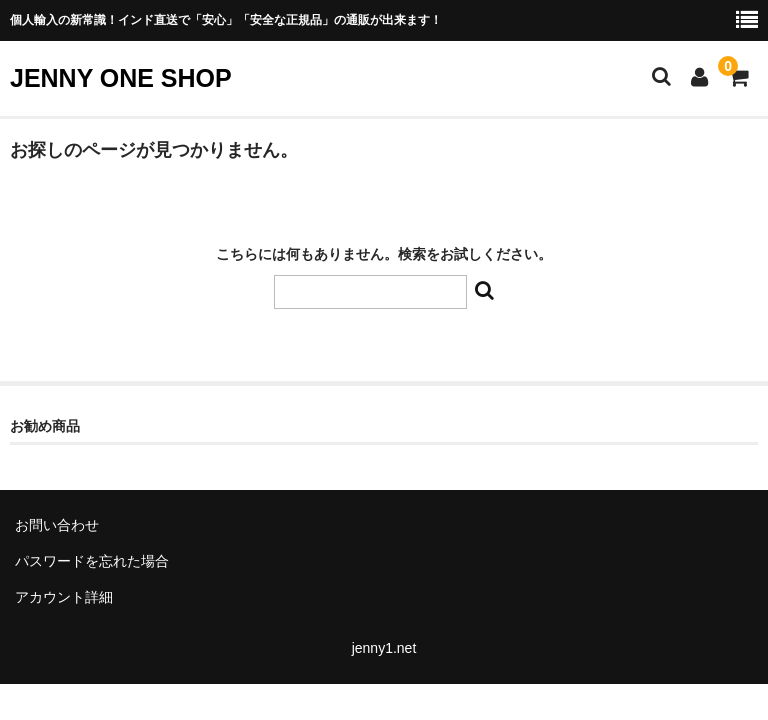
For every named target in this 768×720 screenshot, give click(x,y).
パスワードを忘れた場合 (92, 561)
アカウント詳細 (64, 597)
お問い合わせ (57, 525)
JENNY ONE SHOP (121, 78)
